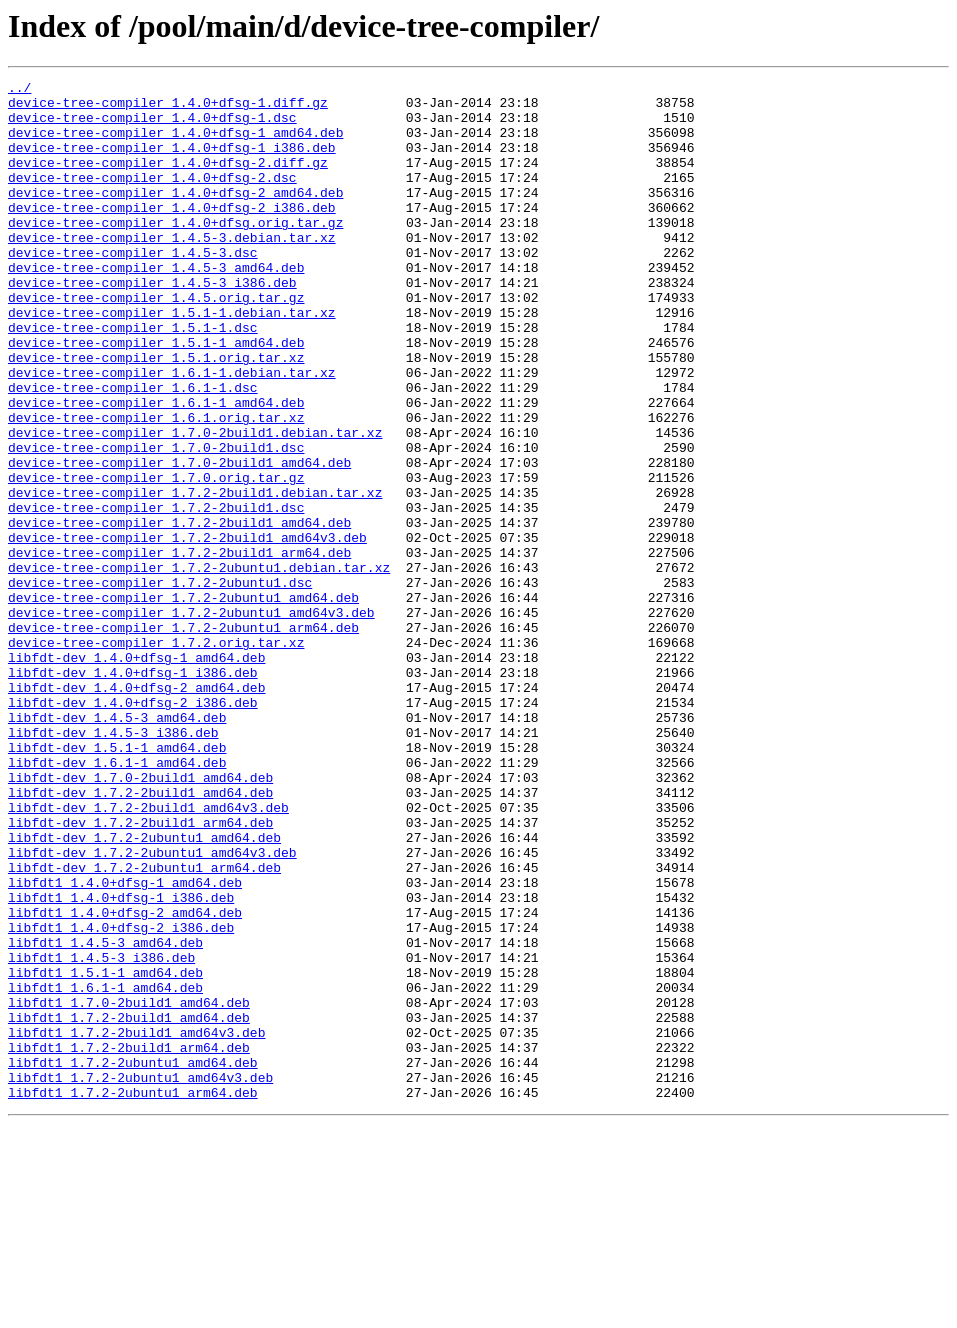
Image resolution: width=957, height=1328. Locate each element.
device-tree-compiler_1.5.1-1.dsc (133, 378)
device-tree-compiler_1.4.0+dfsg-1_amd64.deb (175, 144)
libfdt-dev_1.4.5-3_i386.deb (113, 864)
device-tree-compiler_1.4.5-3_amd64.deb (156, 306)
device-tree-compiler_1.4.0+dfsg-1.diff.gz (168, 108)
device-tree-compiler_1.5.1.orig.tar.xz (156, 414)
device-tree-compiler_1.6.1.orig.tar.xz (156, 486)
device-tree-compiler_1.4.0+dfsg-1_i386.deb (172, 162)
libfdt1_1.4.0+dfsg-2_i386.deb (121, 1098)
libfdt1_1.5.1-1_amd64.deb (105, 1152)
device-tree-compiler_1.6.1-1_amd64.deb (156, 468)
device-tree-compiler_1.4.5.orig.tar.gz (156, 342)
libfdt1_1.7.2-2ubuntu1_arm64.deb (133, 1296)
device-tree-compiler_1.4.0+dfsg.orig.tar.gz (175, 252)
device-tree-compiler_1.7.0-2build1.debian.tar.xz (195, 504)
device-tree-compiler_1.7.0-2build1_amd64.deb (179, 540)
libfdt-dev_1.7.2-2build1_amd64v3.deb (148, 954)
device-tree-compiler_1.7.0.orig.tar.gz (156, 558)
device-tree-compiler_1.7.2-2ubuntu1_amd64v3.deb (191, 720)
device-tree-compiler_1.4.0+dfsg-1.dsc (152, 126)
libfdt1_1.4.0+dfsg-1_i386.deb (121, 1062)
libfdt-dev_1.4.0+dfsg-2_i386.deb (133, 828)
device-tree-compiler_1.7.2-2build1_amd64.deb (179, 612)
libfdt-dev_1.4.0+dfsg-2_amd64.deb (136, 810)
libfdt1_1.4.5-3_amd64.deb (105, 1116)
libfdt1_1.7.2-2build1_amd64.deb (129, 1206)
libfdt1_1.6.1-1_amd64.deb (105, 1170)
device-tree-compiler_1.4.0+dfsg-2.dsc (152, 198)
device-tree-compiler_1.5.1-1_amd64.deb (156, 396)
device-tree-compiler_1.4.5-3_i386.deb (152, 324)
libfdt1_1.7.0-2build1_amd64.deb (129, 1188)
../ (19, 90)
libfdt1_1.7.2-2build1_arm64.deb (129, 1242)
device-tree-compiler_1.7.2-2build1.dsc (156, 594)
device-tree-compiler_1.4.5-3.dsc (133, 288)
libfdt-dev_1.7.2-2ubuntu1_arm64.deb (144, 1026)
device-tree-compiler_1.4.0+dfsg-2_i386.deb (172, 234)
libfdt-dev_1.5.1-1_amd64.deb (117, 882)
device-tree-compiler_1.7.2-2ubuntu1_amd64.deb (183, 702)
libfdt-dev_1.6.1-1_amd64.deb (117, 900)
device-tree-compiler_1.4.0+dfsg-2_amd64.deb (175, 216)
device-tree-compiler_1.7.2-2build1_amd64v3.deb (187, 630)
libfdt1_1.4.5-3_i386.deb (101, 1134)
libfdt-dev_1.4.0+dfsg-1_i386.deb (133, 792)
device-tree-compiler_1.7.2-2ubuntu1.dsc (160, 684)
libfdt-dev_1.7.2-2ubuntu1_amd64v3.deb (152, 1008)
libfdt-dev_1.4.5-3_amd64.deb (117, 846)
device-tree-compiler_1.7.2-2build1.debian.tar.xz (195, 576)
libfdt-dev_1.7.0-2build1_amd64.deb (140, 918)
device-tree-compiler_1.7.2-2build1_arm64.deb (179, 648)
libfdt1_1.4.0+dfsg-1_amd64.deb (125, 1044)
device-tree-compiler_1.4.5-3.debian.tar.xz (172, 270)
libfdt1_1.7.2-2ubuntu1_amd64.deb (133, 1260)
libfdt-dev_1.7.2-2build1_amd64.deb (140, 936)
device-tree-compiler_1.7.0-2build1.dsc (156, 522)
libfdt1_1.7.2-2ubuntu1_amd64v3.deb (140, 1278)
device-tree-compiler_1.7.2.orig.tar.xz (156, 756)
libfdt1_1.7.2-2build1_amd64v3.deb (136, 1224)
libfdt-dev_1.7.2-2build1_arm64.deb (140, 972)
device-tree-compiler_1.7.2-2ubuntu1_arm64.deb (183, 738)
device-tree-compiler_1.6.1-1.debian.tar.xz (172, 432)
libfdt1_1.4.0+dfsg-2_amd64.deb (125, 1080)
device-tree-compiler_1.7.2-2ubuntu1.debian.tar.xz (199, 666)
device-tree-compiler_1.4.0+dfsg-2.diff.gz (168, 180)
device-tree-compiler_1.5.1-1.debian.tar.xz (172, 360)
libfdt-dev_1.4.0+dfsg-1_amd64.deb (136, 774)
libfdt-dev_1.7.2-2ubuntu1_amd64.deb (144, 990)
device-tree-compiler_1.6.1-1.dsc (133, 450)
